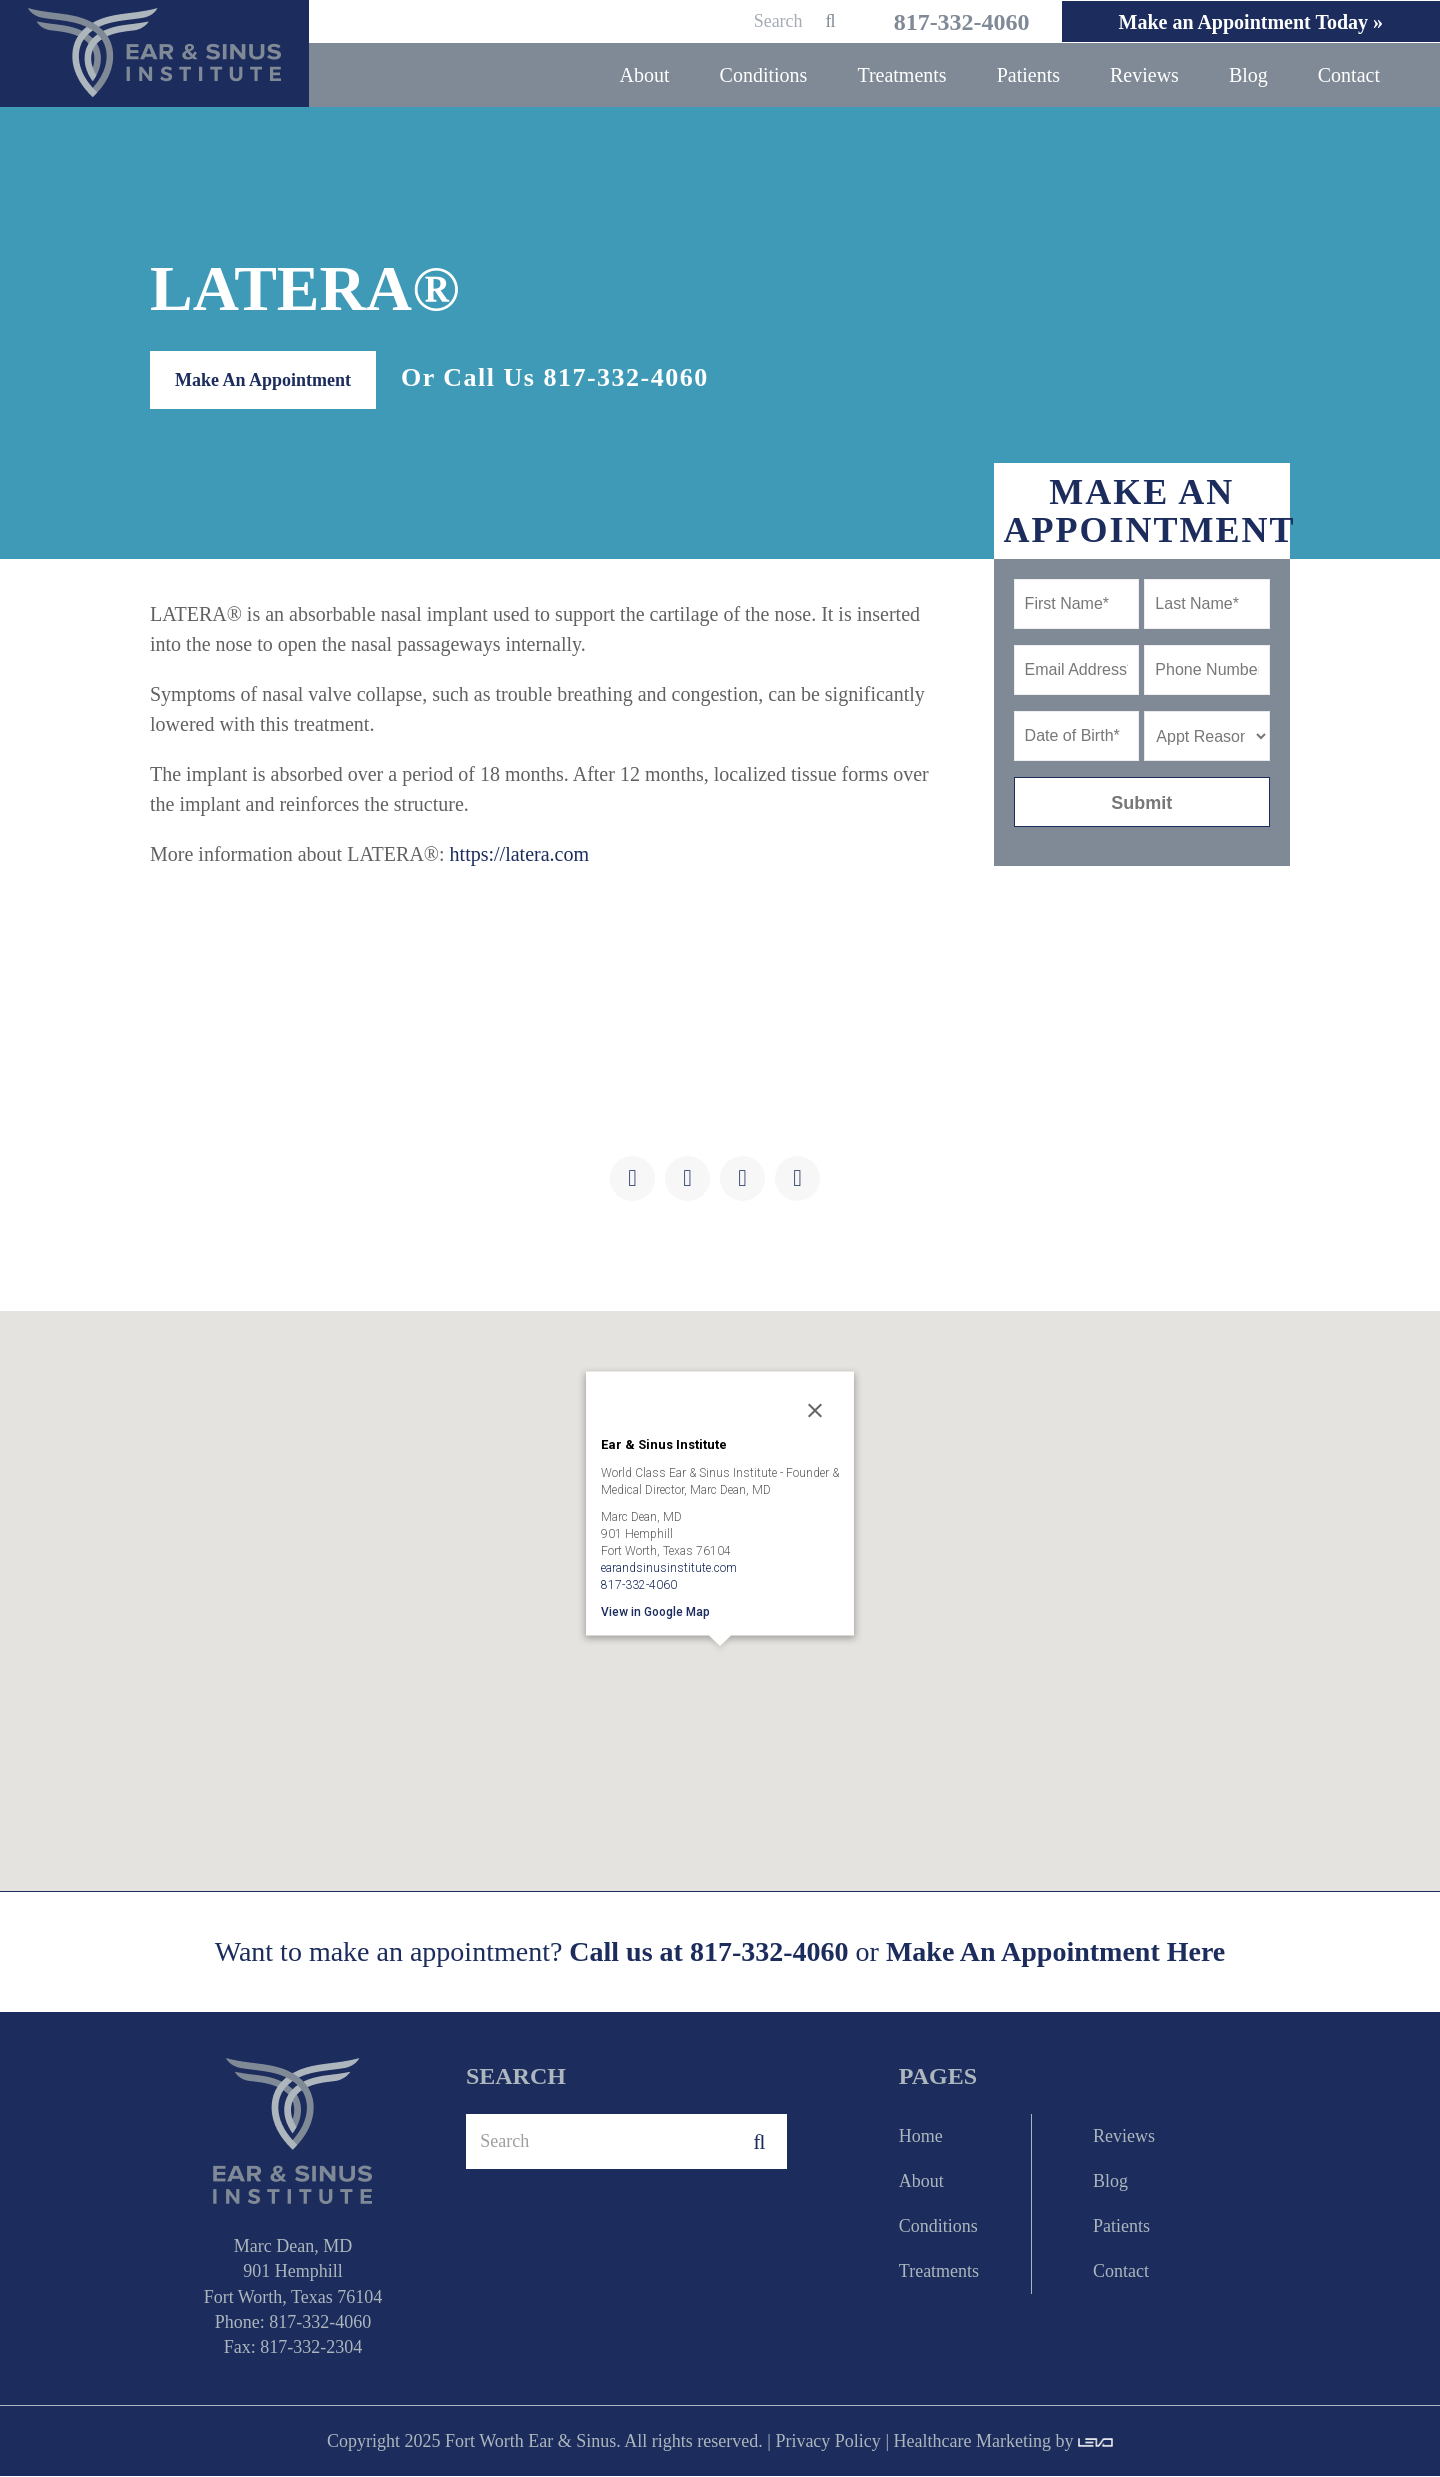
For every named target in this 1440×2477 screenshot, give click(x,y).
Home (921, 2137)
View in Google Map (655, 1612)
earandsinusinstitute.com (669, 1568)
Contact (1121, 2272)
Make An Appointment (263, 381)
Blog (1110, 2182)
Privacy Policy (828, 2442)
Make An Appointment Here (1055, 1953)
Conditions (938, 2227)
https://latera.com (519, 855)
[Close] (815, 1411)
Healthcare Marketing (971, 2442)
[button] (719, 1674)
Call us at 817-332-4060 (708, 1952)
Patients (1121, 2227)
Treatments (939, 2272)
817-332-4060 (946, 22)
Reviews (1124, 2137)
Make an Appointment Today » (1246, 22)
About (921, 2182)
